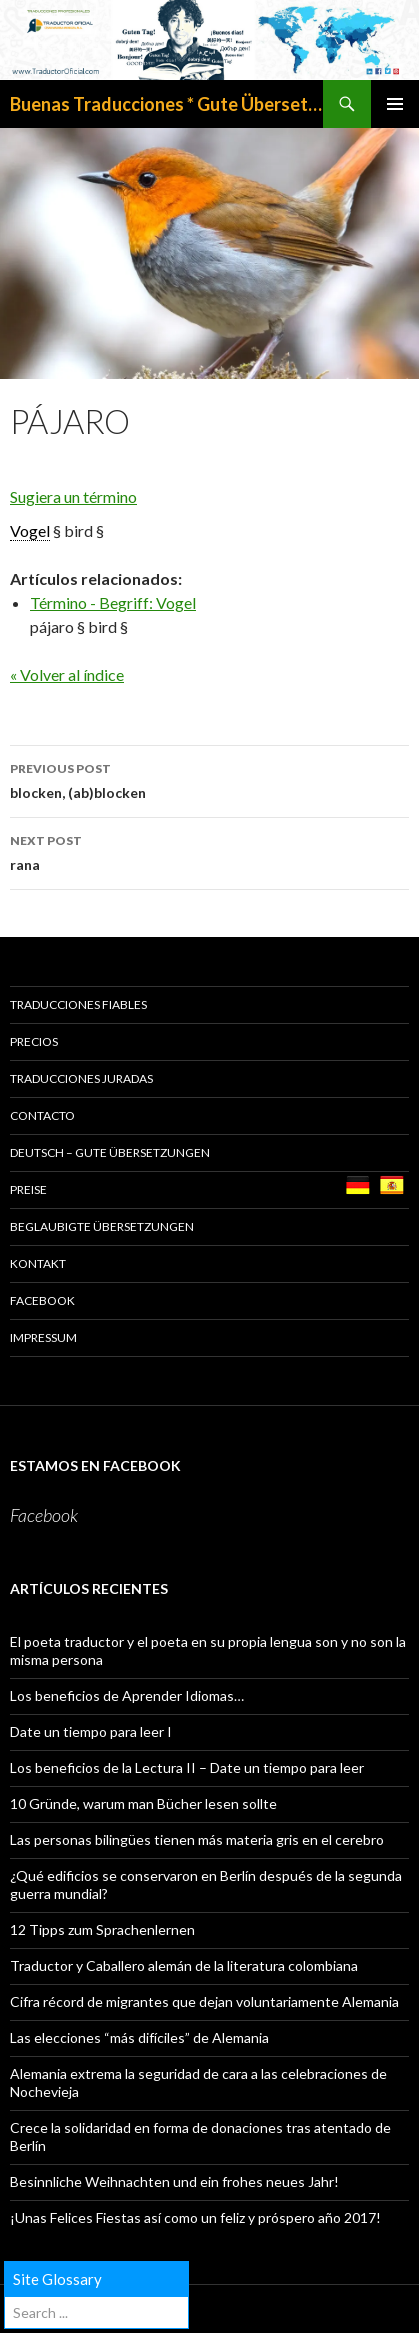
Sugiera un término (73, 496)
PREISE (28, 1189)
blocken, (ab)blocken (209, 779)
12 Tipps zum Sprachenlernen (102, 1929)
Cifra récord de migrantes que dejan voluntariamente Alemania (204, 2001)
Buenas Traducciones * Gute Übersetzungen (166, 104)
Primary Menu (395, 104)
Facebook (42, 1300)
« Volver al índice (67, 674)
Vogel (30, 530)
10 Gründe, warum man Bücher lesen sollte (143, 1803)
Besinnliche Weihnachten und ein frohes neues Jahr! (174, 2181)
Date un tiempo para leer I (91, 1731)
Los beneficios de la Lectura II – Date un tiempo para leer (187, 1767)
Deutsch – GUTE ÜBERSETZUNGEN (110, 1152)
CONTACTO (42, 1115)
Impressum (43, 1337)
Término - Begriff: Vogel (113, 602)
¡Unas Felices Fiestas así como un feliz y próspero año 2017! (195, 2217)
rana (209, 851)
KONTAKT (38, 1263)
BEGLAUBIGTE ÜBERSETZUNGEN (102, 1226)
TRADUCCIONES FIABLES (78, 1004)
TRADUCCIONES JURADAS (81, 1078)
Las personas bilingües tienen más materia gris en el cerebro (197, 1839)
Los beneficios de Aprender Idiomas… (127, 1695)
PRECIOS (34, 1041)
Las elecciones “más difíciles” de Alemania (139, 2037)
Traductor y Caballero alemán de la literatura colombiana (184, 1965)
